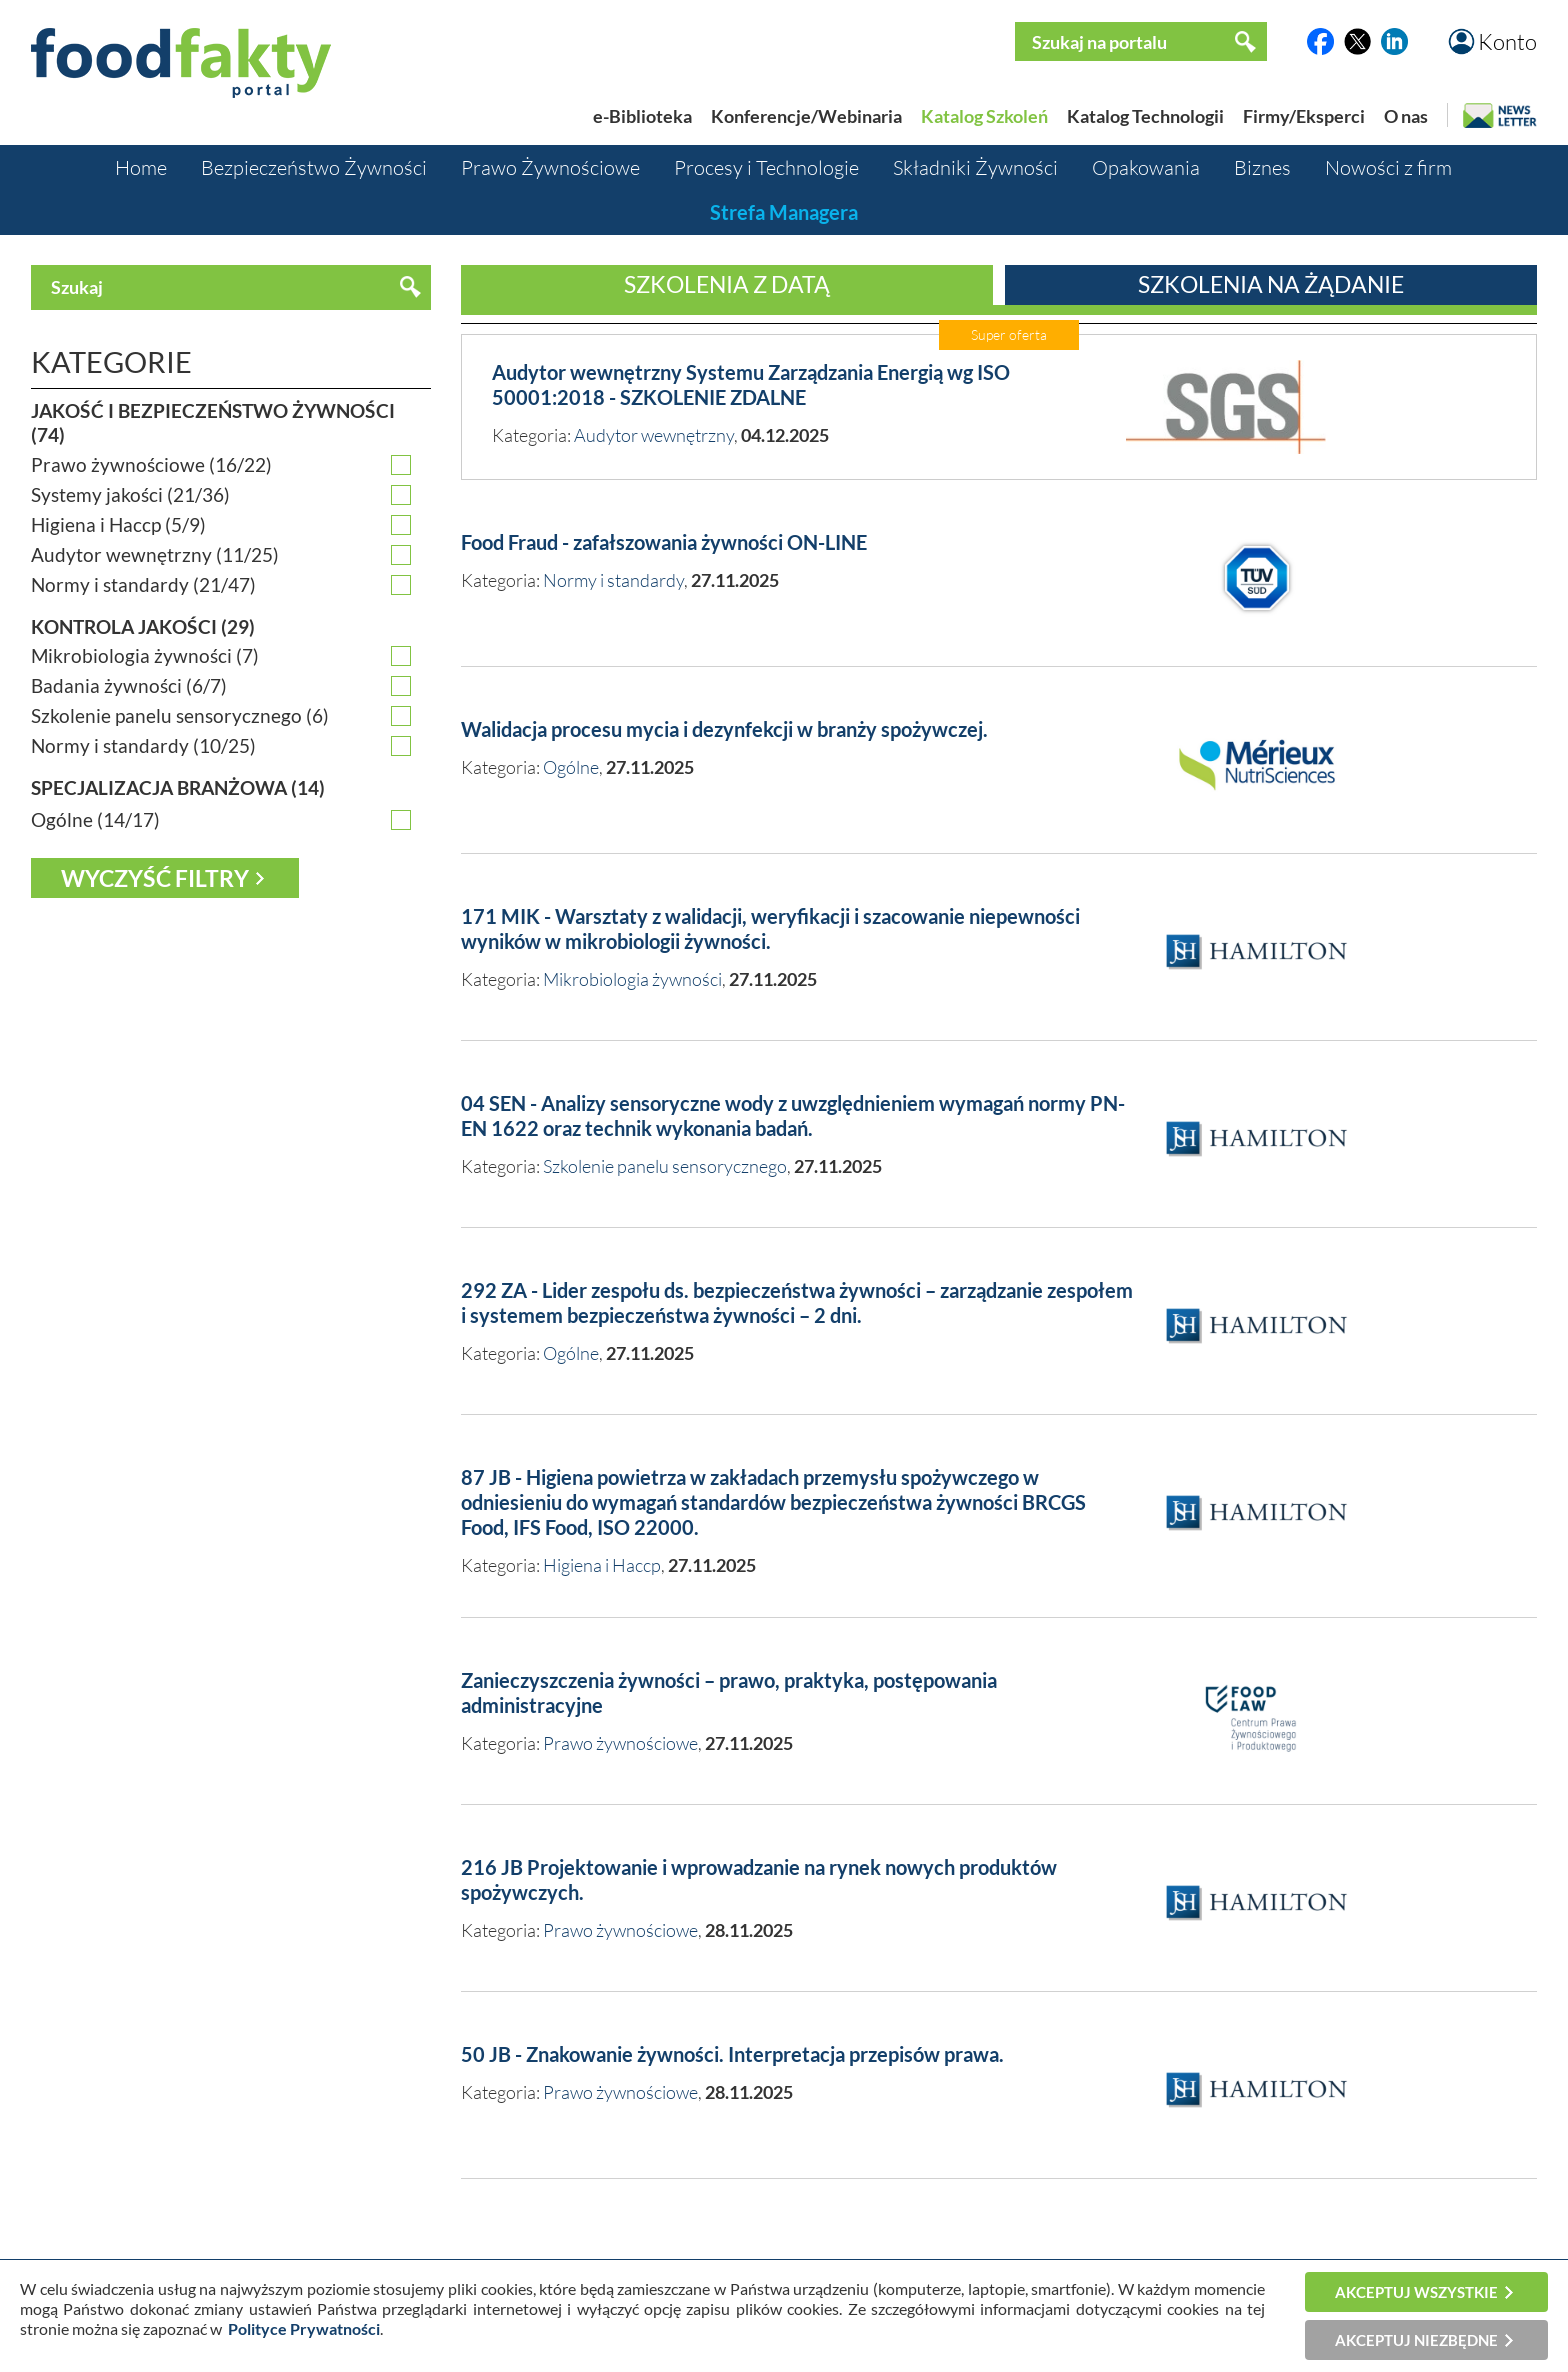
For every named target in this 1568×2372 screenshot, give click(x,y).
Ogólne (571, 767)
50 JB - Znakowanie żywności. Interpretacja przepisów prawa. (732, 2054)
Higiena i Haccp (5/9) (118, 525)
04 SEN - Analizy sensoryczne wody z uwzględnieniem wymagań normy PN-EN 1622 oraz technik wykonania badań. (793, 1115)
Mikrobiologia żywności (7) (145, 656)
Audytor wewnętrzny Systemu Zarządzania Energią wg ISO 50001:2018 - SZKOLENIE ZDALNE (751, 384)
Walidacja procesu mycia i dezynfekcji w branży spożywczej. (724, 729)
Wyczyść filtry (155, 878)
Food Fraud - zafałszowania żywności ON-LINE (664, 542)
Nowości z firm (1388, 167)
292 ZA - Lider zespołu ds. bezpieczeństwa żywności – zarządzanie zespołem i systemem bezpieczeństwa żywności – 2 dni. (797, 1302)
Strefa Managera (784, 212)
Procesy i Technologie (766, 167)
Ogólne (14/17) (95, 820)
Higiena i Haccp (602, 1565)
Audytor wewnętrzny (654, 435)
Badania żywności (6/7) (129, 686)
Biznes (1262, 167)
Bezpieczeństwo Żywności (314, 167)
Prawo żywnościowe (620, 1743)
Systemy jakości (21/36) (130, 495)
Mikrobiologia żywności (632, 979)
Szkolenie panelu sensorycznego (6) (180, 716)
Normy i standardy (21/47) (143, 585)
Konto (1507, 41)
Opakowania (1146, 167)
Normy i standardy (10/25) (143, 746)
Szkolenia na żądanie (1271, 284)
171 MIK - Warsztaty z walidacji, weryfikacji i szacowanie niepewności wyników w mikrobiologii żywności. (770, 928)
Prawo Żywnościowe (550, 167)
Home (141, 167)
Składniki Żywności (975, 167)
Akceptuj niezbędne (1416, 2340)
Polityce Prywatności (304, 2328)
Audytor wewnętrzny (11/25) (155, 555)
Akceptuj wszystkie (1416, 2292)
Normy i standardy (613, 580)
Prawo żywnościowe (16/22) (151, 465)
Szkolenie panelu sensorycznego (665, 1166)
